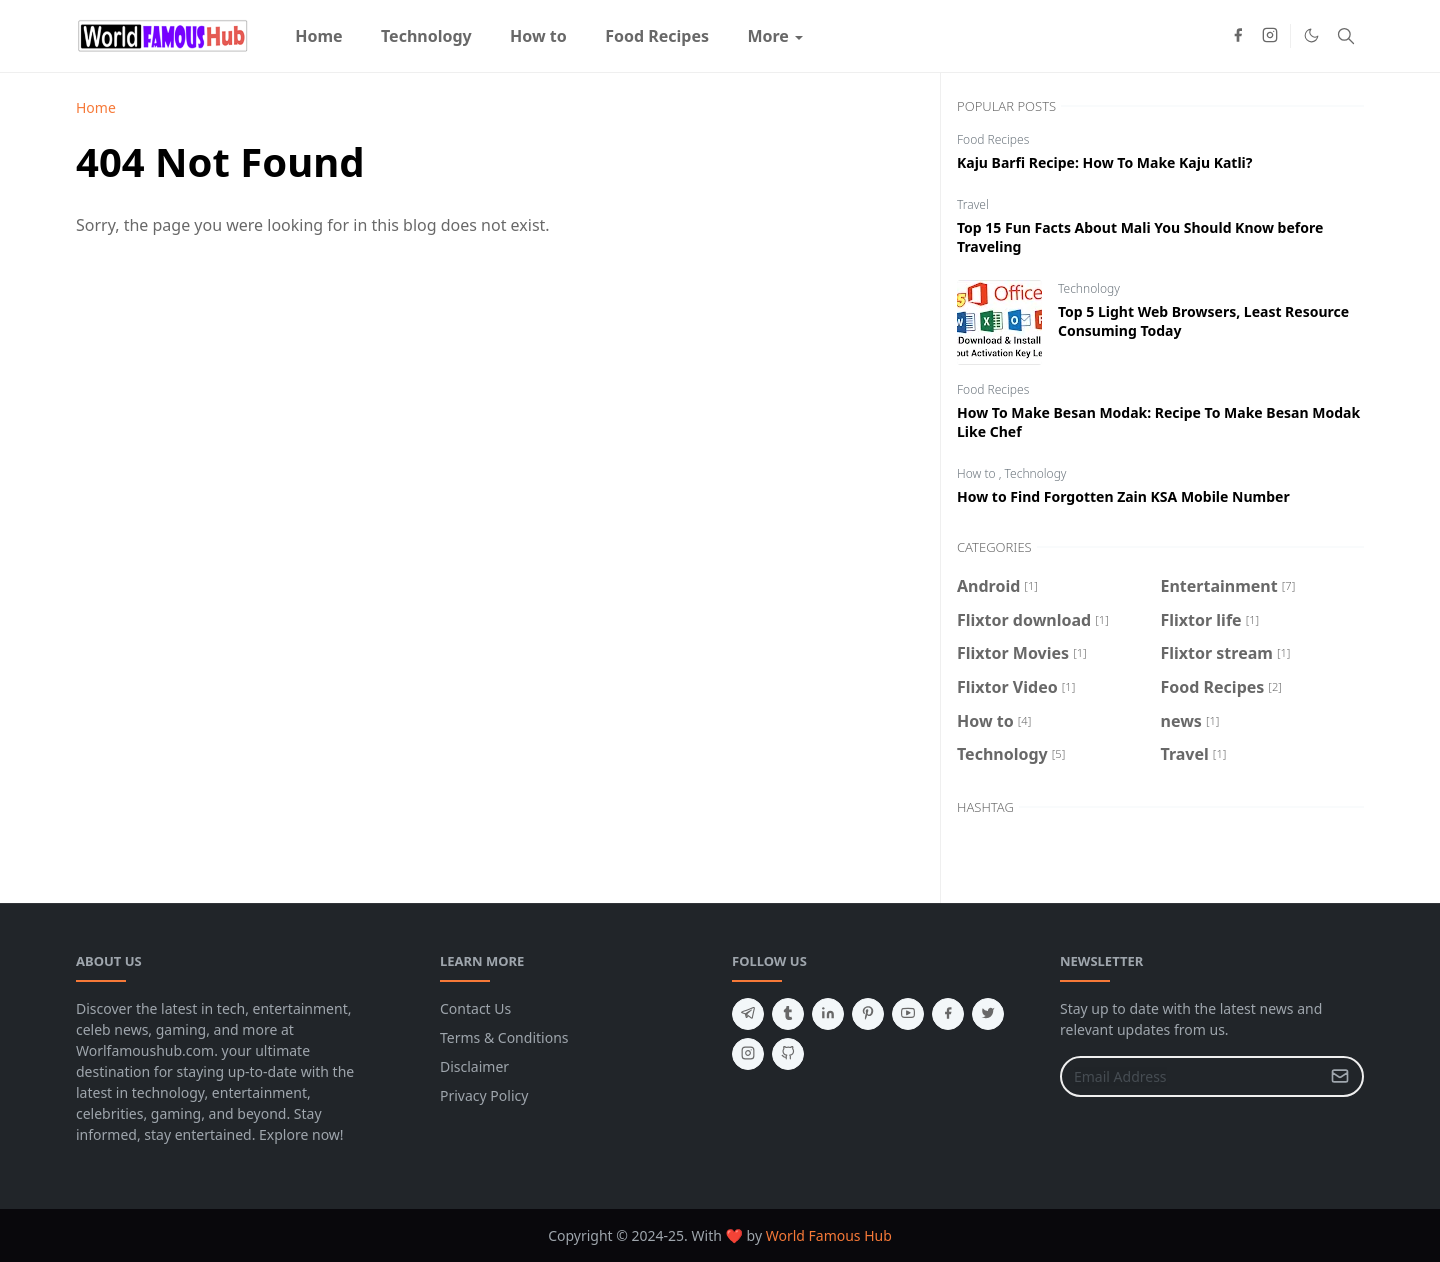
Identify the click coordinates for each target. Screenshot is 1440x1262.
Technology (1089, 288)
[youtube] (908, 1014)
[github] (788, 1054)
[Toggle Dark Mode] (1311, 35)
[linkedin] (828, 1014)
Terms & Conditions (504, 1037)
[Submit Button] (1340, 1076)
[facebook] (1238, 36)
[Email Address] (1190, 1076)
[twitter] (988, 1014)
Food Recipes (993, 139)
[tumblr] (788, 1014)
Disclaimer (474, 1066)
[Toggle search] (1346, 36)
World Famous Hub (829, 1235)
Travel (973, 204)
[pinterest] (868, 1014)
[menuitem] (319, 36)
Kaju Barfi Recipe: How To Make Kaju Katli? (1104, 162)
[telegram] (748, 1014)
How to (978, 473)
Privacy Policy (484, 1095)
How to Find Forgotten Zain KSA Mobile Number (1123, 496)
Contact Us (475, 1008)
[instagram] (1270, 36)
